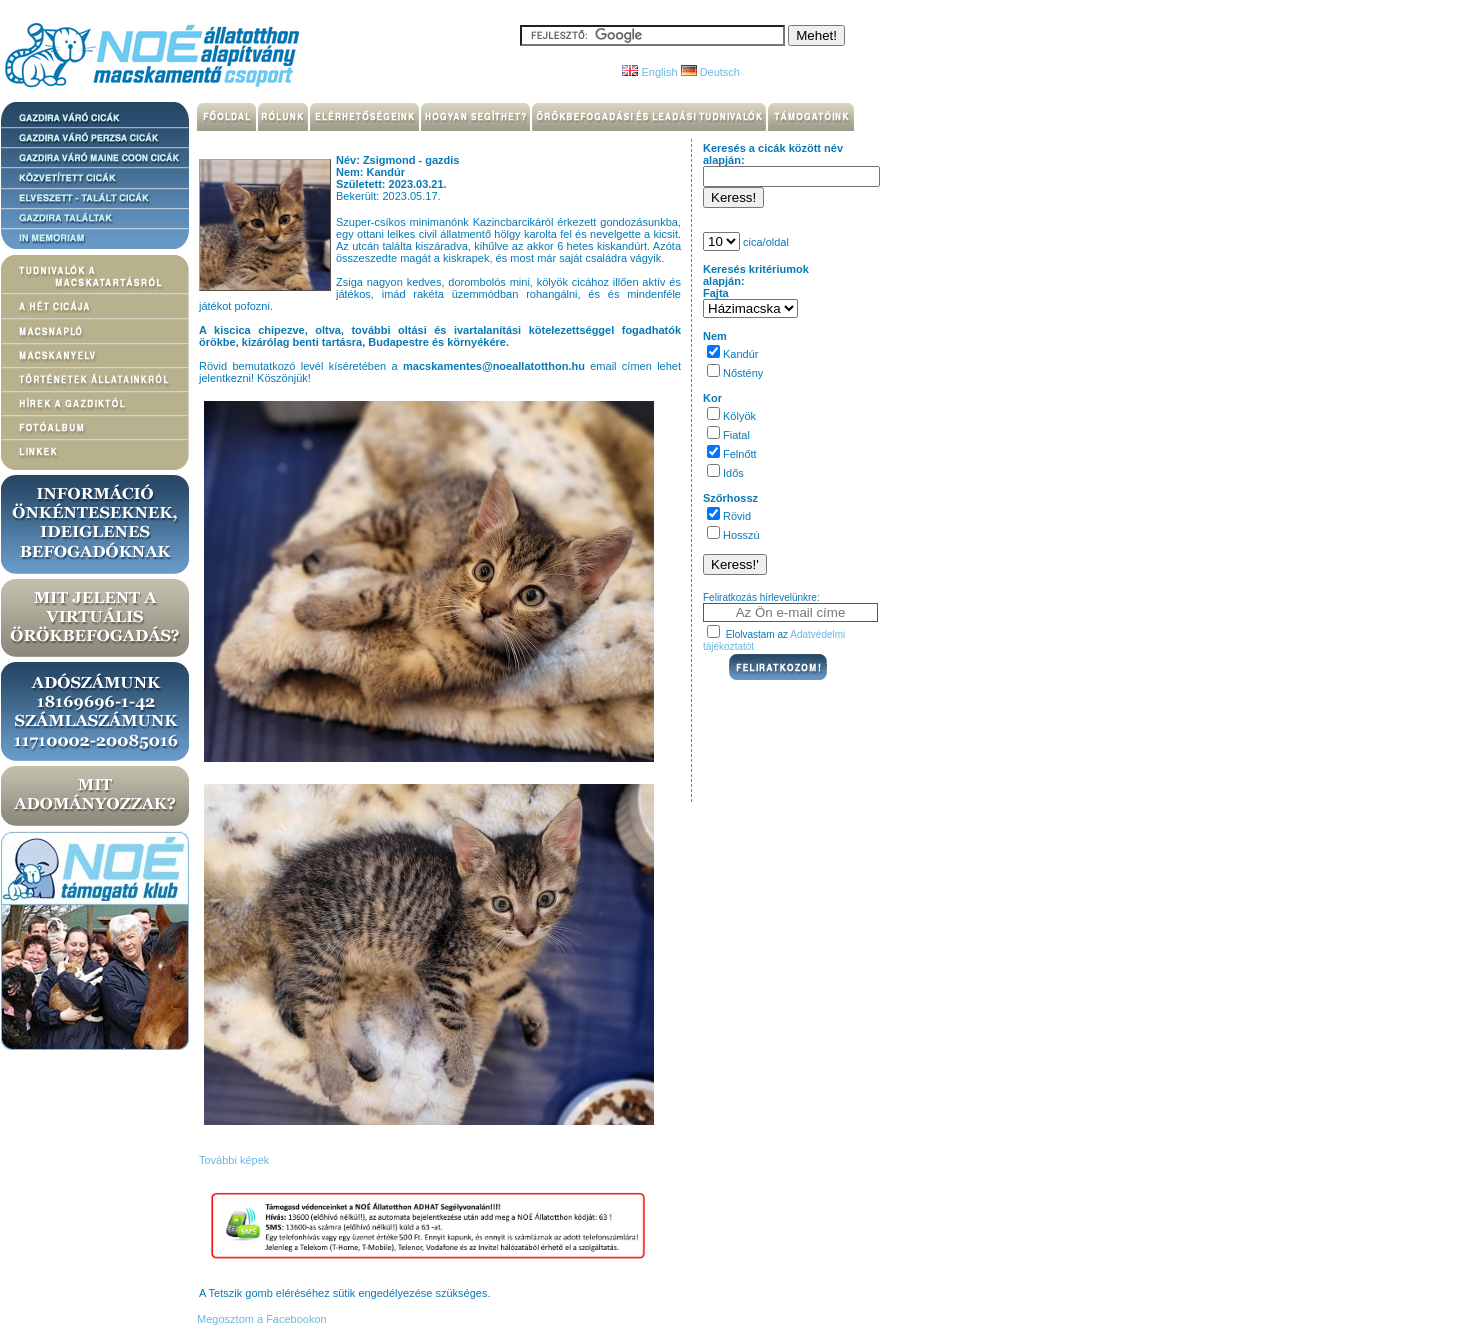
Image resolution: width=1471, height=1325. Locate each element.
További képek (234, 1160)
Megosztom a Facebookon (260, 1319)
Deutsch (710, 72)
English (649, 72)
